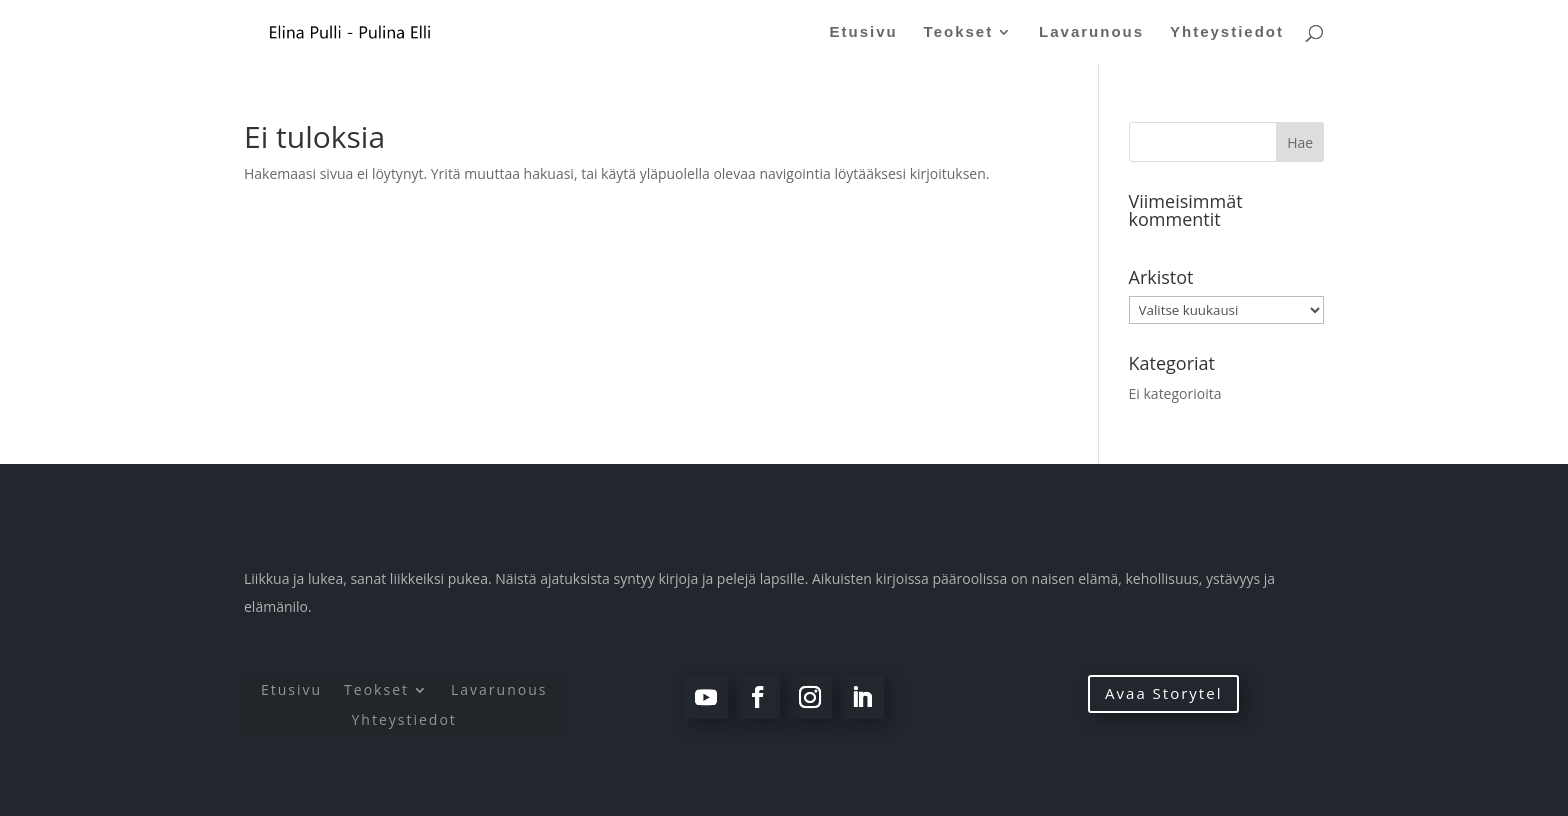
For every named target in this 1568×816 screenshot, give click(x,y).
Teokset (959, 32)
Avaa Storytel (1163, 693)
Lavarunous (1091, 32)
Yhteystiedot (1227, 32)
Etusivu (864, 32)
